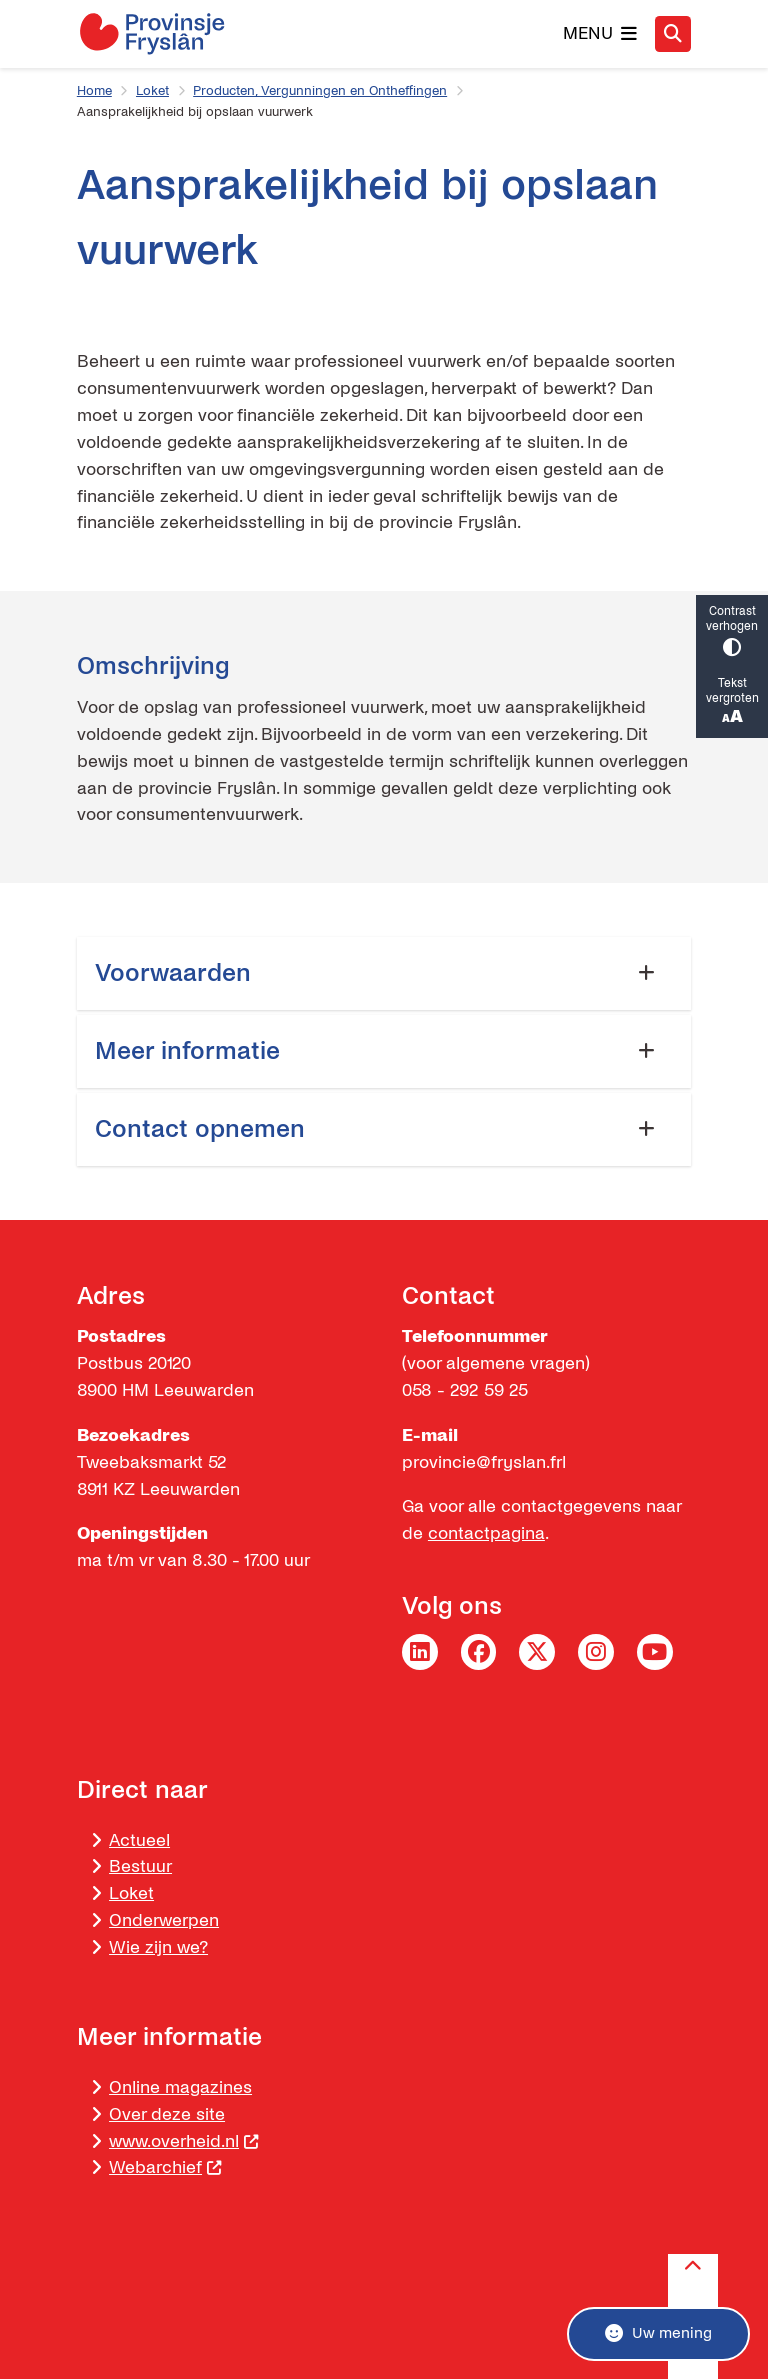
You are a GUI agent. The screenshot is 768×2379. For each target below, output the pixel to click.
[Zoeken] (673, 33)
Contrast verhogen (732, 631)
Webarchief (165, 2167)
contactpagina (486, 1533)
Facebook (479, 1652)
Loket (152, 91)
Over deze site (167, 2114)
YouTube (655, 1652)
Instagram (596, 1652)
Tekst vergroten (732, 702)
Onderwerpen (164, 1920)
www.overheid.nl (184, 2141)
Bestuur (140, 1866)
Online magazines (180, 2087)
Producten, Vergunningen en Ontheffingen (320, 91)
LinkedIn (420, 1652)
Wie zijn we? (158, 1947)
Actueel (139, 1840)
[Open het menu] (600, 34)
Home (94, 91)
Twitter (537, 1652)
